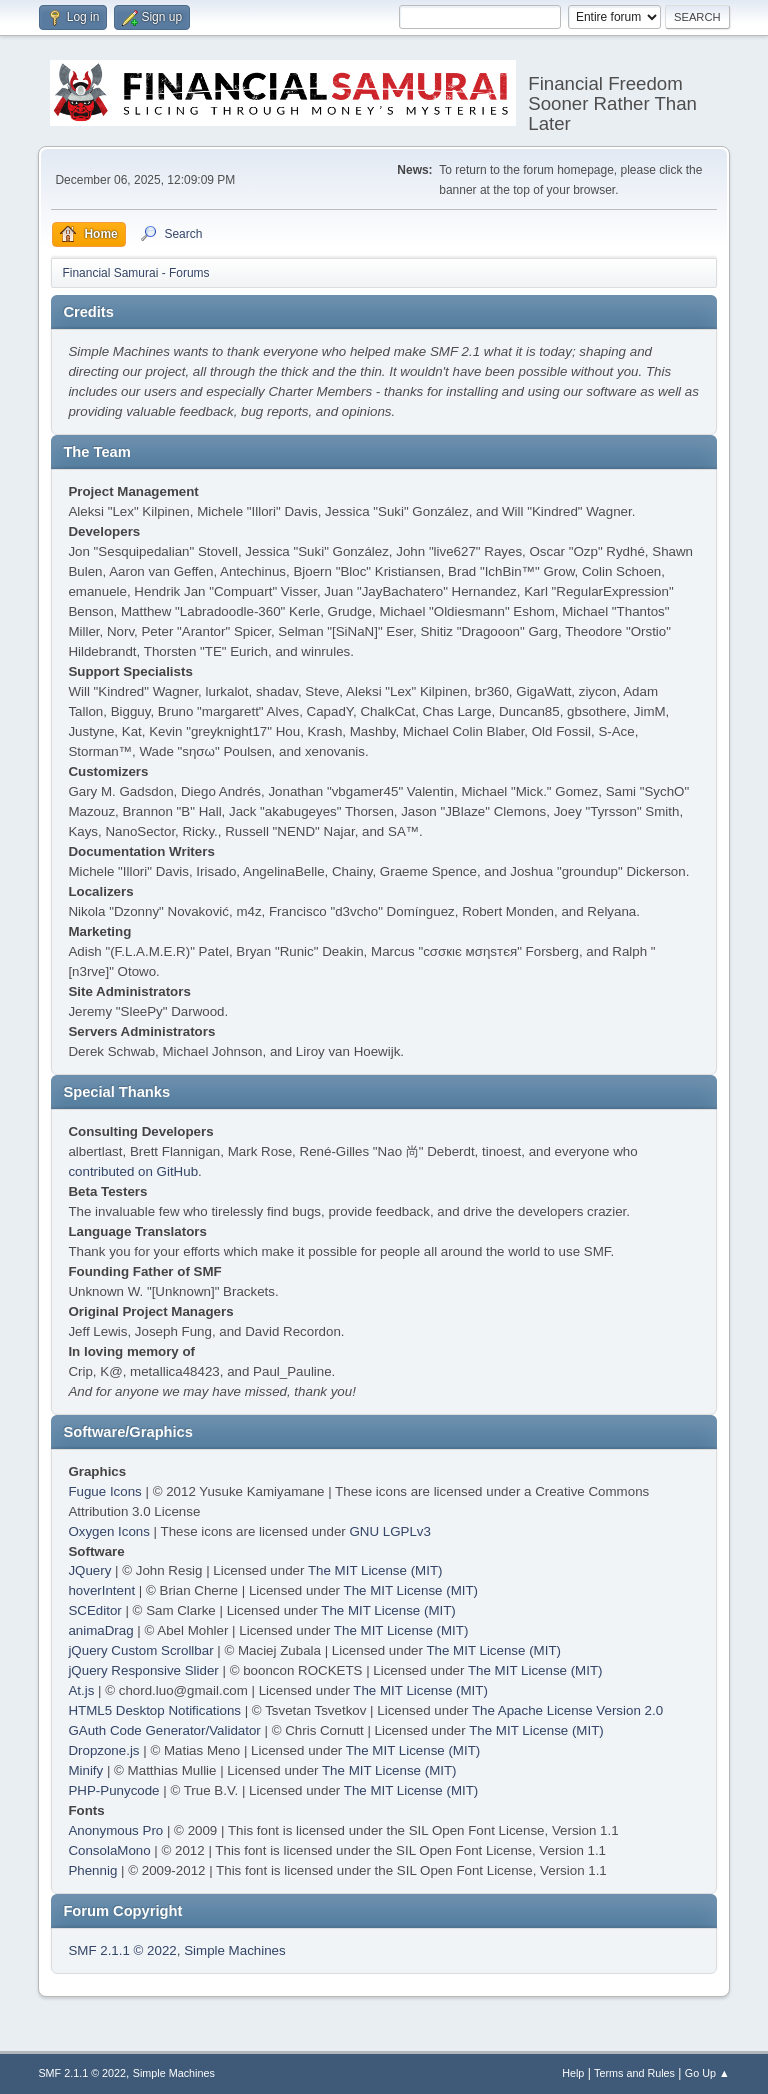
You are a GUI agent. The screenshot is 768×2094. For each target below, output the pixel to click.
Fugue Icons (104, 1491)
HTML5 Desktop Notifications (154, 1710)
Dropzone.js (103, 1750)
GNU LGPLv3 (389, 1531)
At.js (81, 1690)
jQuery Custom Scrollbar (140, 1650)
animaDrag (100, 1630)
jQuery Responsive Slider (143, 1670)
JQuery (89, 1570)
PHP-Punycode (113, 1790)
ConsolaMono (109, 1850)
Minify (85, 1770)
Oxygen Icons (109, 1531)
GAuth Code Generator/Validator (164, 1730)
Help (573, 2073)
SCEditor (94, 1610)
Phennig (92, 1870)
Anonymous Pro (115, 1830)
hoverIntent (101, 1590)
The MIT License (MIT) (375, 1570)
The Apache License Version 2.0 (567, 1710)
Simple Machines (234, 1950)
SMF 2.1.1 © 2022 (122, 1950)
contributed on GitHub (133, 1171)
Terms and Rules (634, 2073)
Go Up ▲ (707, 2073)
